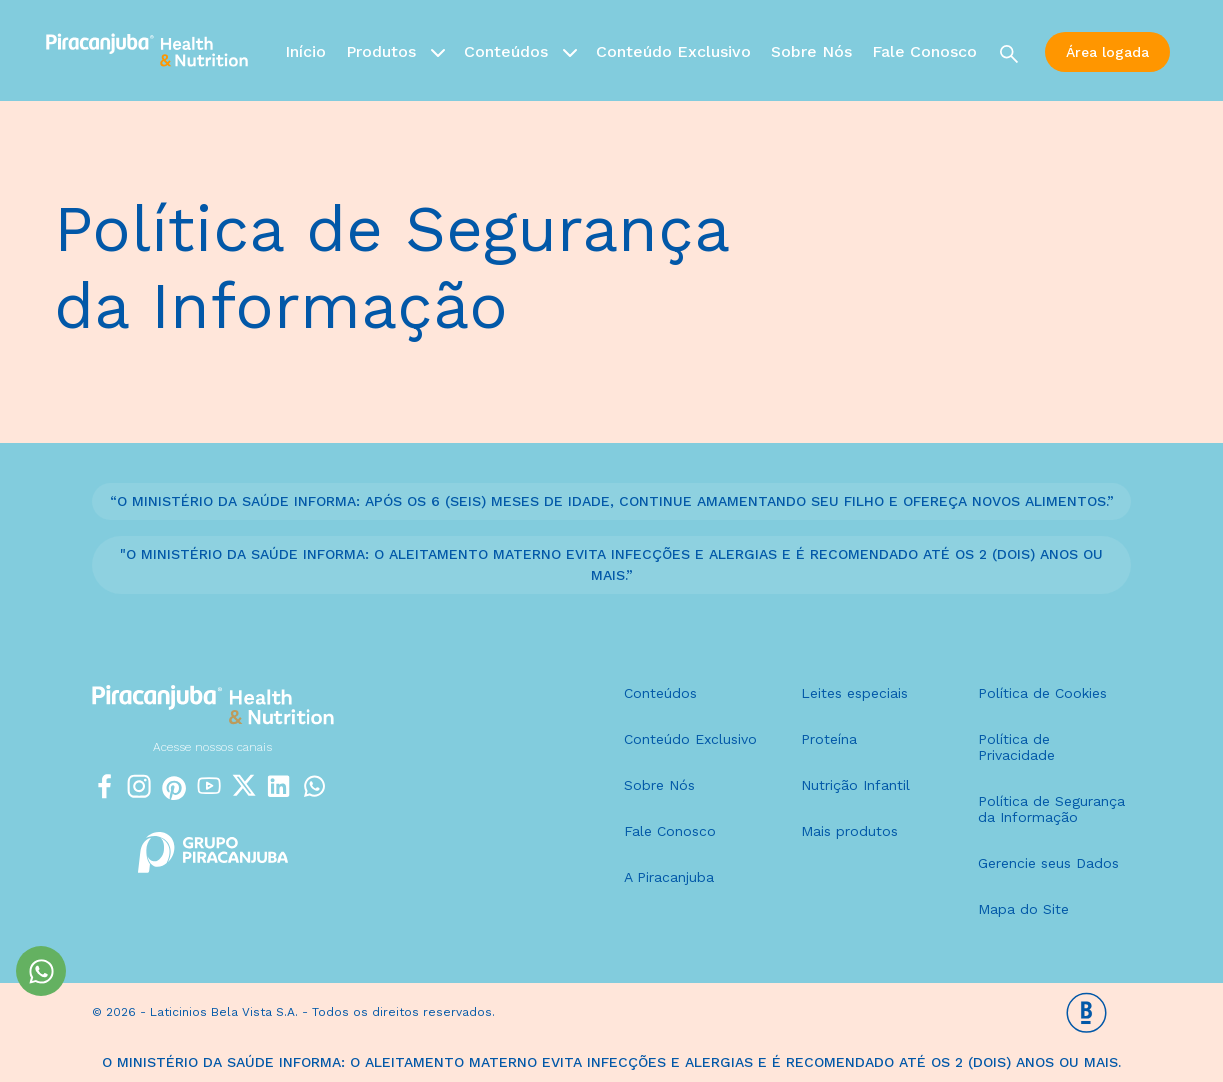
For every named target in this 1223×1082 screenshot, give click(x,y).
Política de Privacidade (1016, 747)
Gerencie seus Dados (1048, 863)
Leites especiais (854, 693)
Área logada (1107, 52)
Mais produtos (849, 831)
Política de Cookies (1042, 693)
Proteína (829, 739)
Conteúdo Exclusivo (673, 51)
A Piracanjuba (669, 877)
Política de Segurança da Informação (1051, 809)
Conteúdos (520, 51)
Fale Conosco (924, 51)
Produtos (395, 51)
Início (305, 51)
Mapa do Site (1023, 909)
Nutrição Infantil (855, 785)
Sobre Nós (811, 51)
